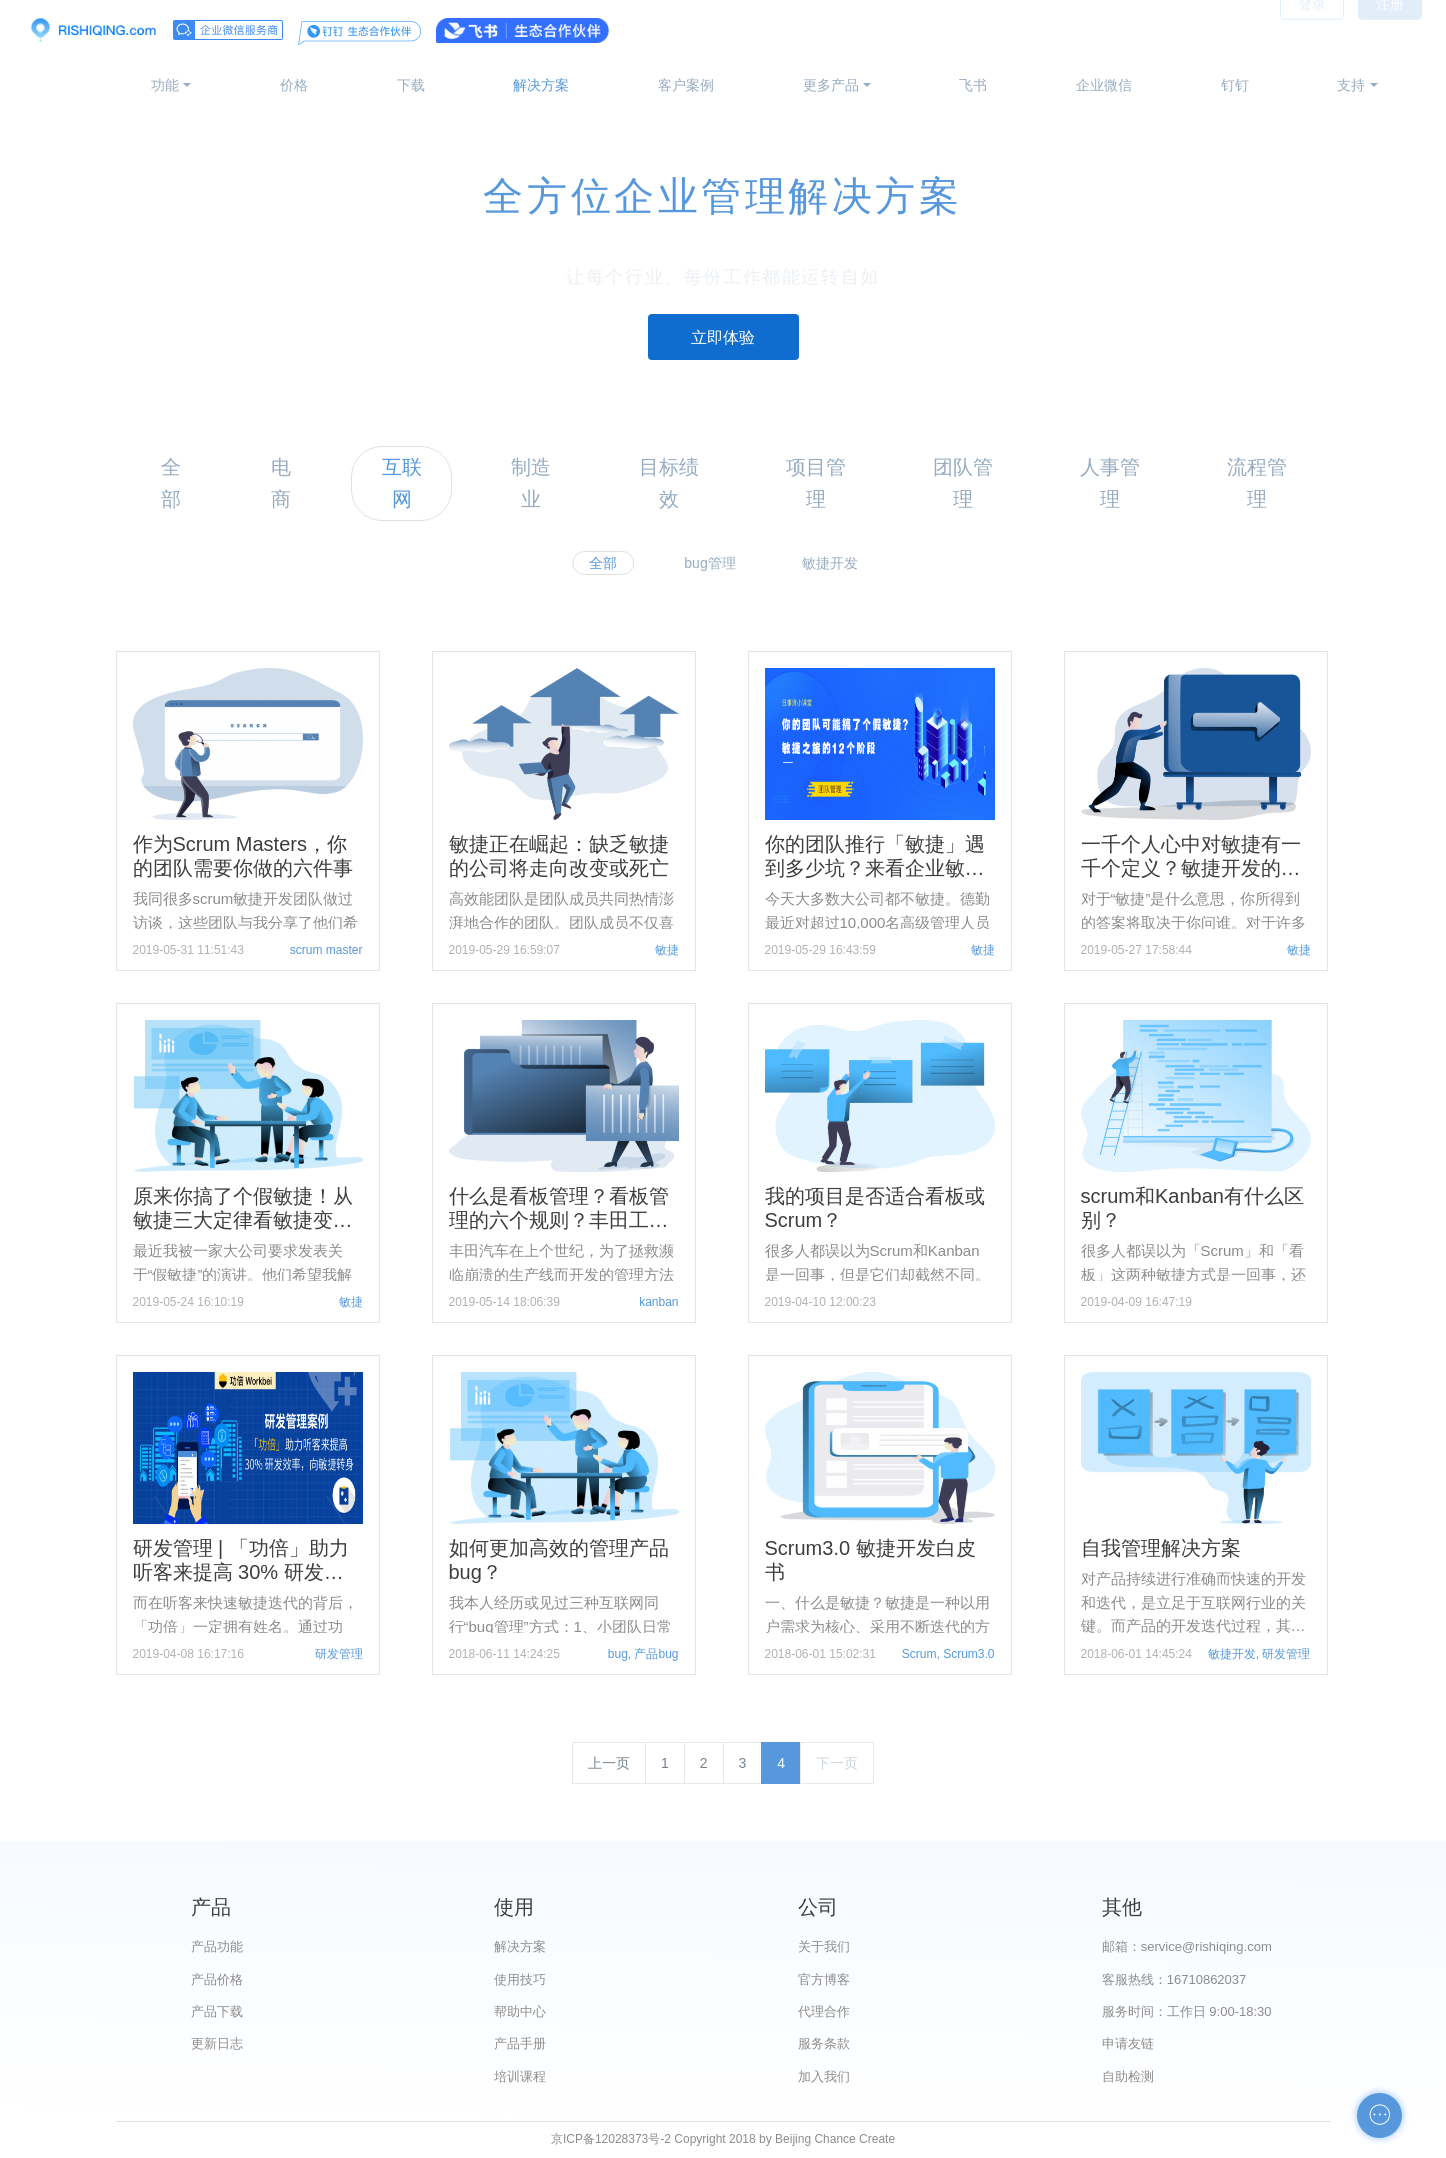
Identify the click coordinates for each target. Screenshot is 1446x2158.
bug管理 (709, 563)
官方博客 (824, 1979)
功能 (165, 85)
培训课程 (520, 2076)
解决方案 (541, 85)
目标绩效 (669, 482)
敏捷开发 (830, 563)
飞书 (973, 85)
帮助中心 (520, 2011)
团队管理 (963, 482)
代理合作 (824, 2011)
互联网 (402, 482)
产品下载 (217, 2011)
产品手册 (520, 2043)
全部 (171, 482)
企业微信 (1104, 85)
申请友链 (1128, 2043)
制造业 (531, 482)
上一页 (609, 1763)
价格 (294, 85)
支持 (1351, 85)
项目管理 (816, 482)
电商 (281, 482)
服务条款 (824, 2043)
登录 (1312, 30)
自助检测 (1128, 2076)
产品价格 (217, 1979)
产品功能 (217, 1946)
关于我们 (824, 1946)
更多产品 (831, 85)
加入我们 (824, 2076)
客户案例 (686, 85)
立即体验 (723, 337)
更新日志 (217, 2043)
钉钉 (1235, 85)
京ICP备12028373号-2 (611, 2139)
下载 (411, 85)
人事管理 (1110, 482)
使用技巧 (520, 1979)
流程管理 (1257, 482)
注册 (1390, 30)
